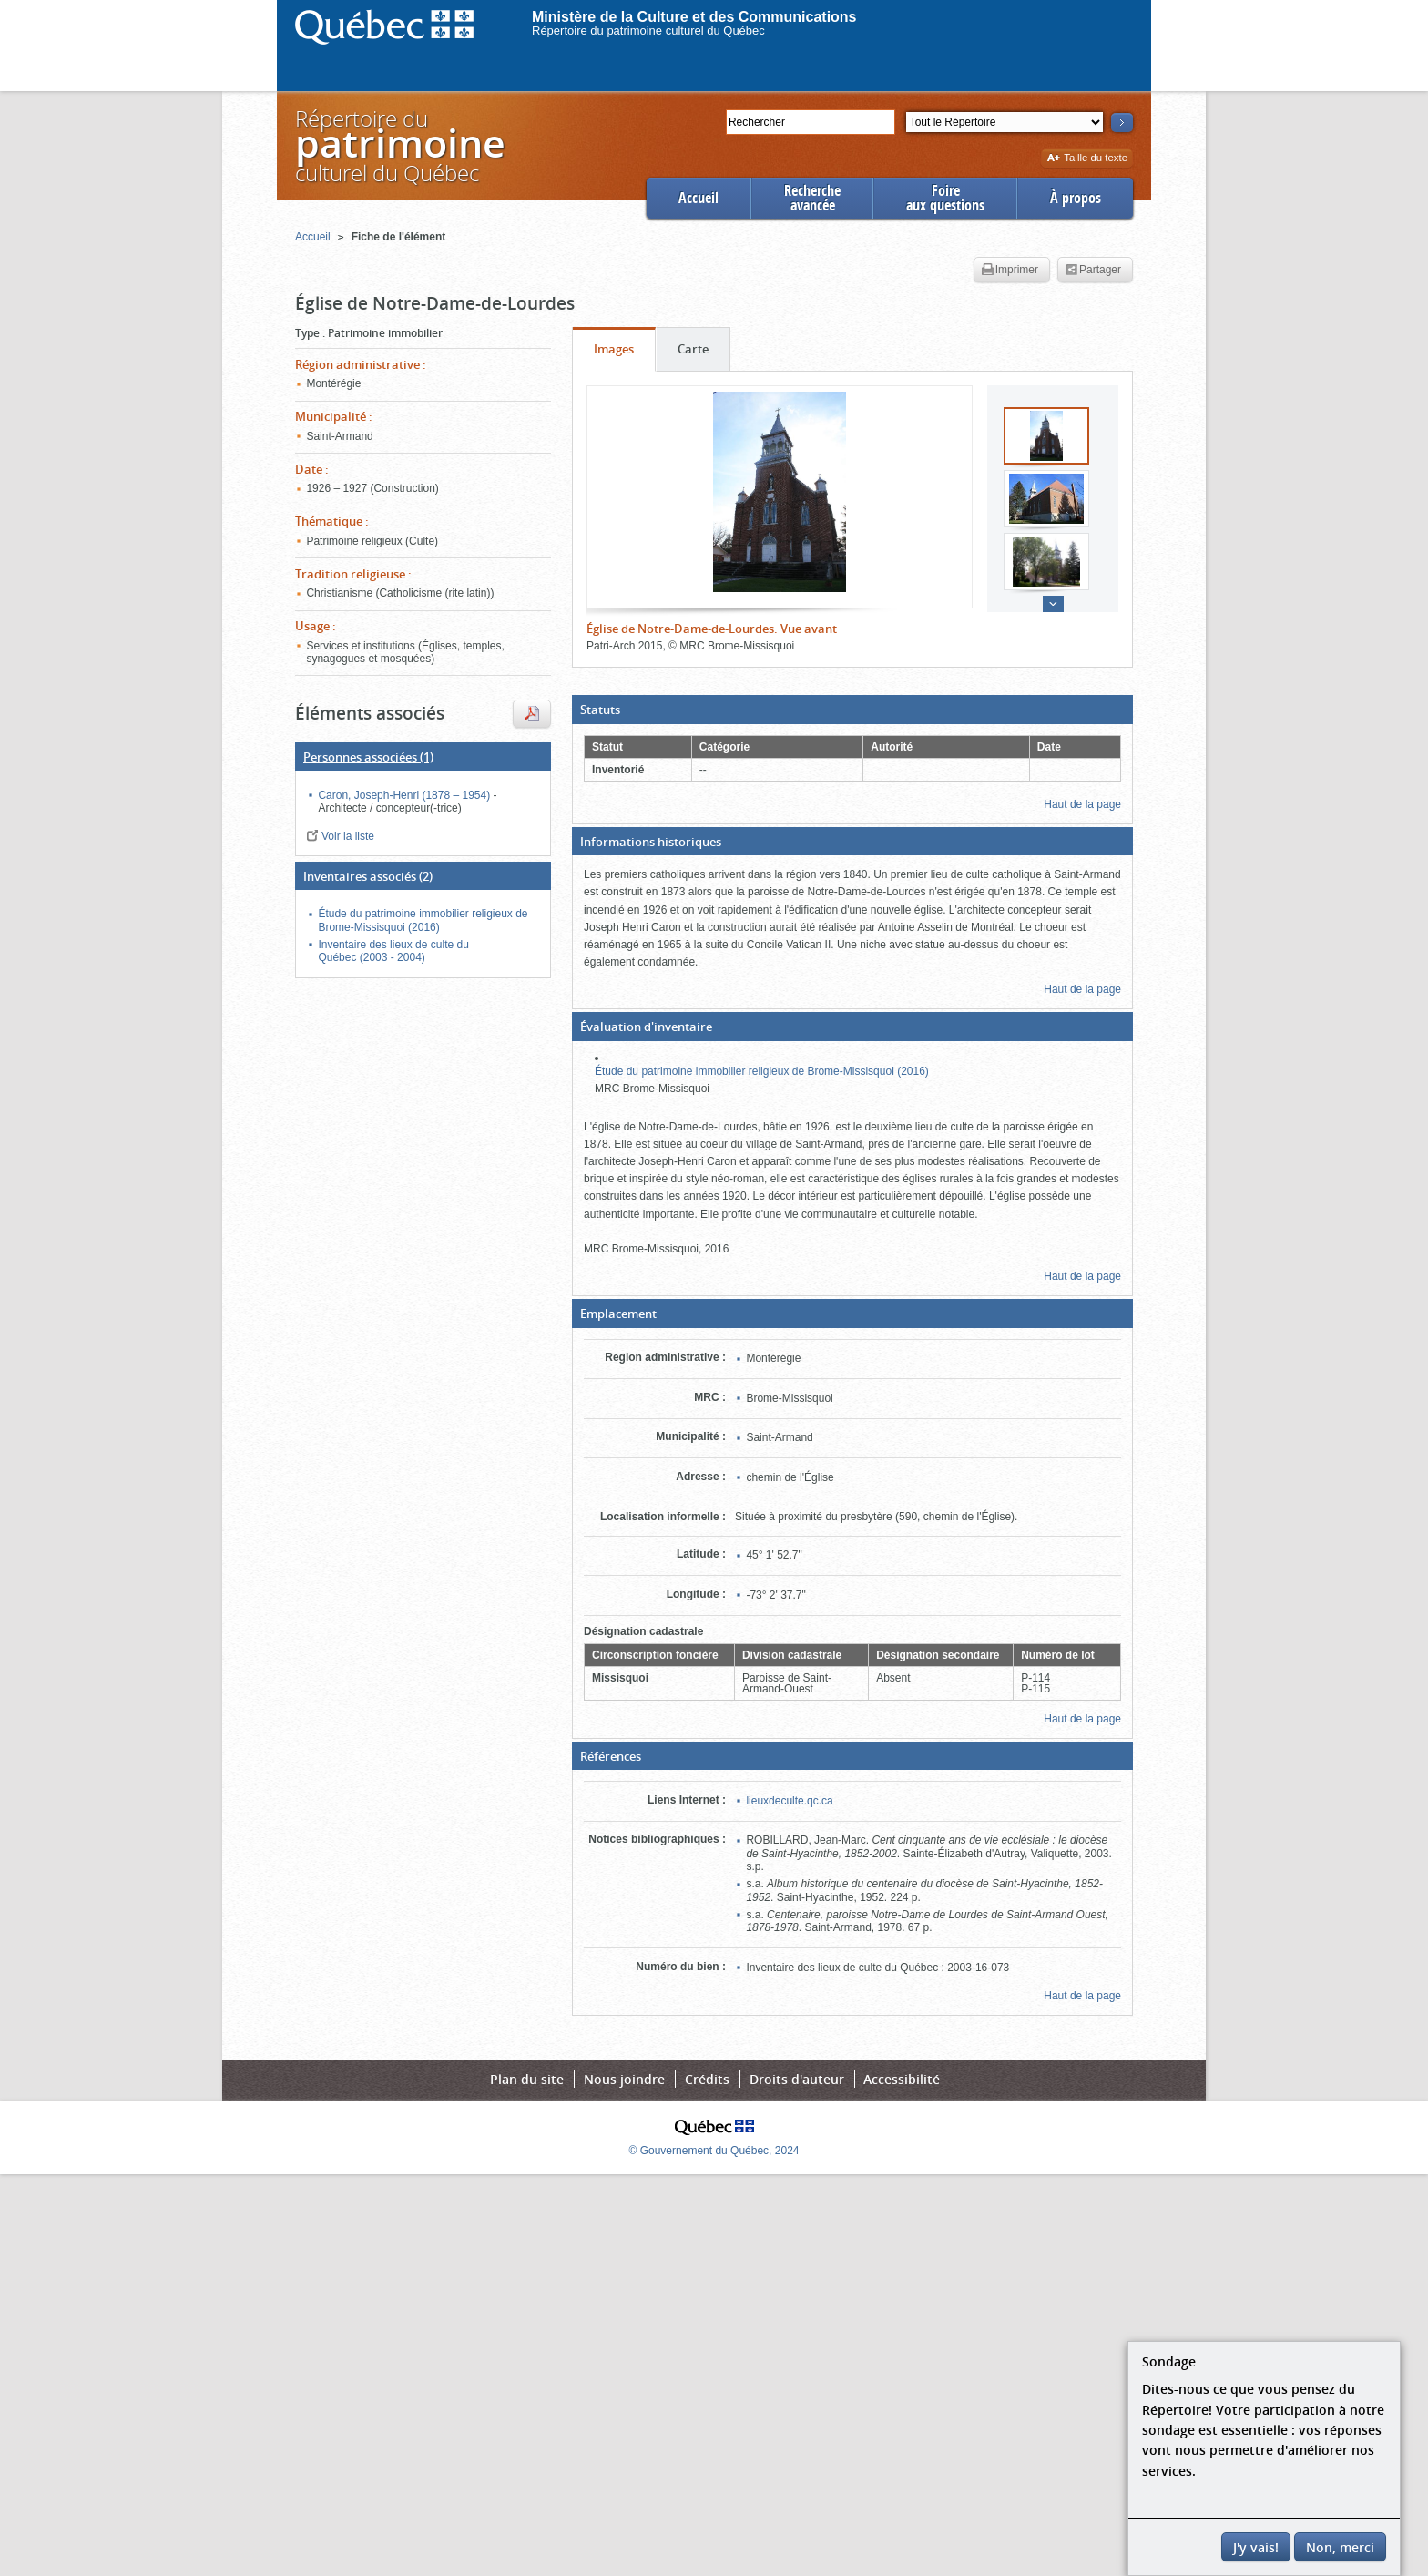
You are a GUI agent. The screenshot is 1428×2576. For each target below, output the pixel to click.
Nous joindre (624, 2079)
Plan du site (527, 2079)
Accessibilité (901, 2079)
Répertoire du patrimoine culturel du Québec (648, 30)
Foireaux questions (945, 198)
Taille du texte (1086, 159)
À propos (1075, 198)
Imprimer (1010, 270)
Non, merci (1340, 2547)
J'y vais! (1256, 2547)
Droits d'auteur (797, 2079)
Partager (1093, 270)
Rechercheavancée (812, 198)
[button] (852, 709)
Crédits (707, 2079)
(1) (368, 757)
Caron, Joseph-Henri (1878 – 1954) (405, 795)
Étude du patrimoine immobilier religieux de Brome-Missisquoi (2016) (762, 1071)
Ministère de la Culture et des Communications (694, 17)
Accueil (698, 198)
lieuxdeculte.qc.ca (789, 1800)
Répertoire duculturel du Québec (399, 145)
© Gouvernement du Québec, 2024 (714, 2150)
